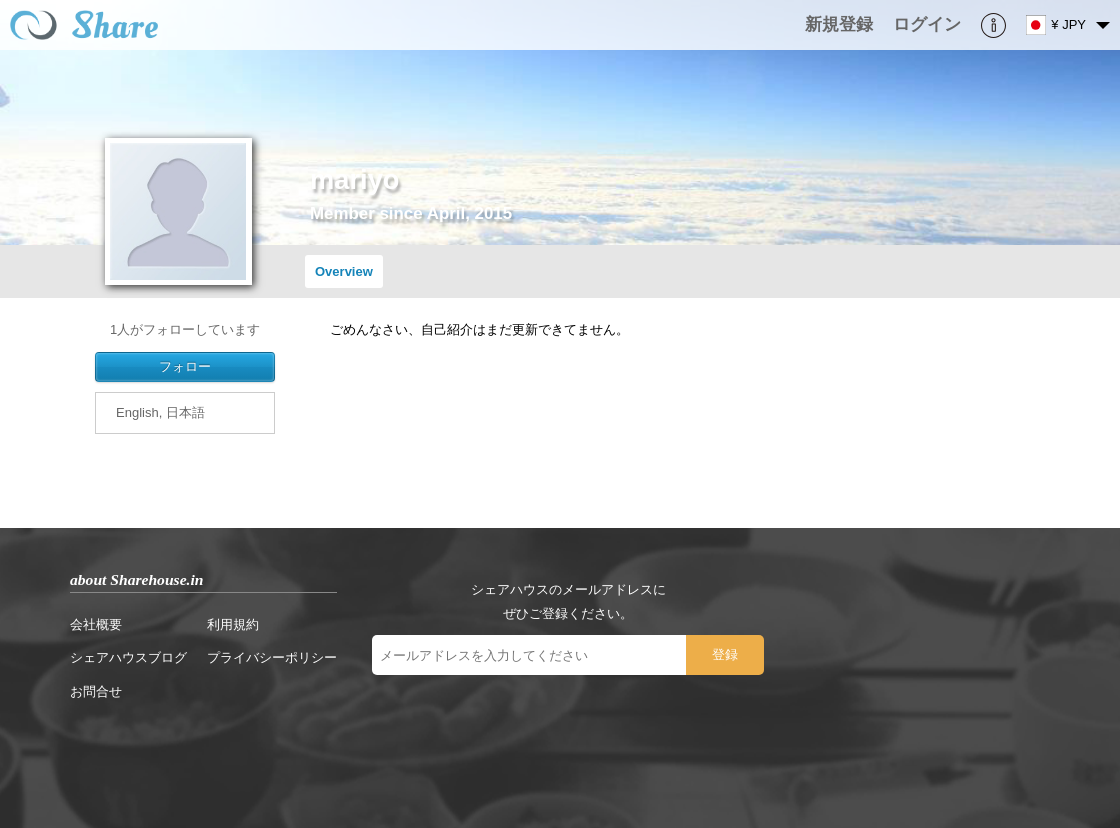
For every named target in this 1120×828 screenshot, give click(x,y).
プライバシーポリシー (272, 657)
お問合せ (96, 691)
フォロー (185, 366)
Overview (344, 271)
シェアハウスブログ (128, 657)
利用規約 (233, 624)
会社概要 (96, 624)
